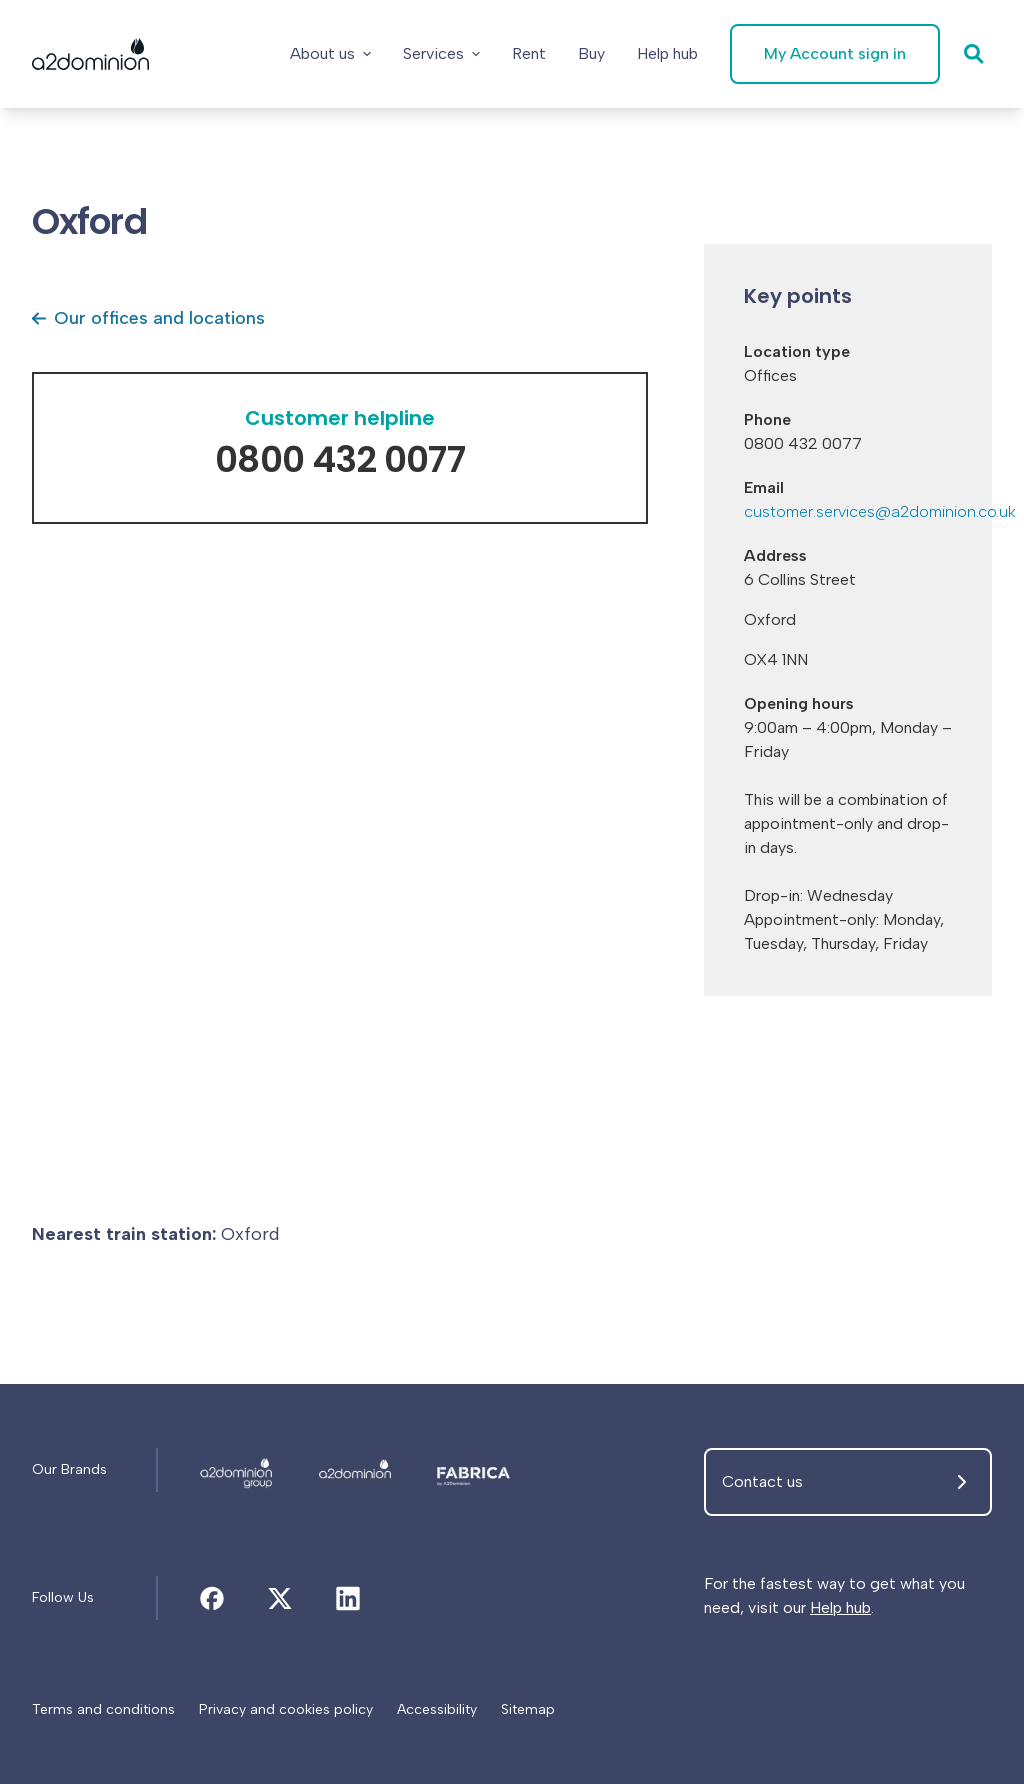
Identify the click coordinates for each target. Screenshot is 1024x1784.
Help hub (840, 1607)
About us (330, 53)
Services (441, 53)
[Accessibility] (437, 1710)
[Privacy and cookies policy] (286, 1710)
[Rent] (529, 54)
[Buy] (591, 54)
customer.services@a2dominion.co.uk (880, 511)
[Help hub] (667, 54)
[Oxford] (237, 1470)
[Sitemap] (528, 1710)
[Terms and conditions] (103, 1710)
